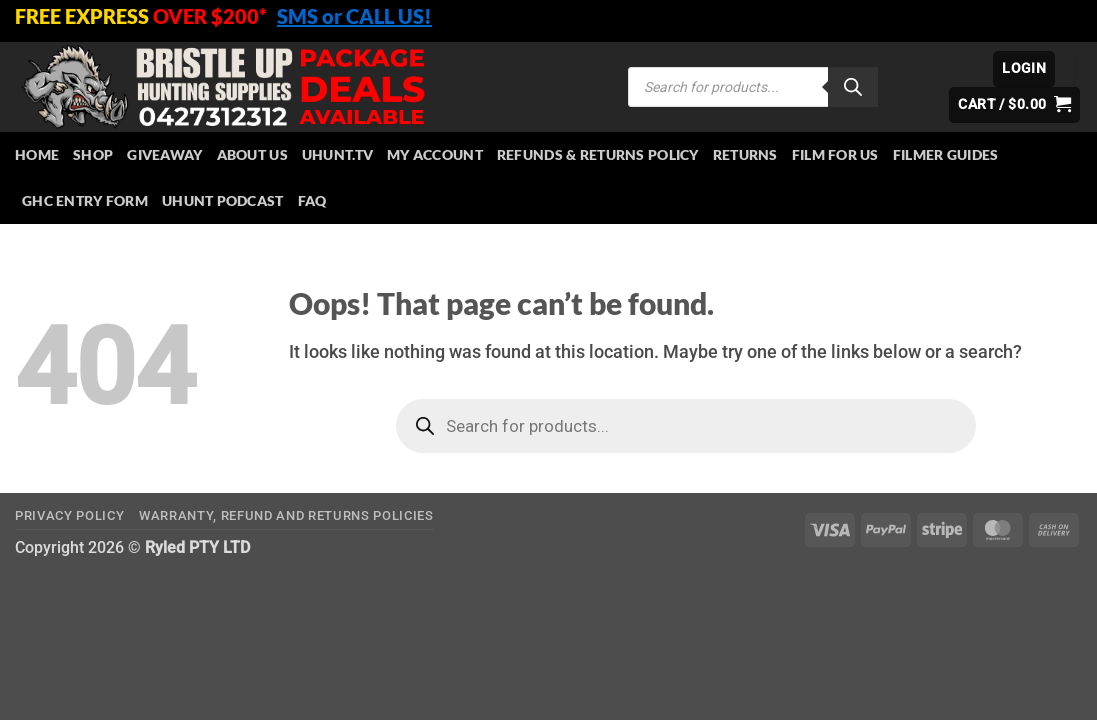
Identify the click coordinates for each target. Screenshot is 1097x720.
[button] (1024, 69)
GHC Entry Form (85, 200)
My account (435, 154)
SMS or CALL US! (354, 16)
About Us (252, 154)
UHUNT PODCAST (223, 200)
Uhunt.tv (337, 154)
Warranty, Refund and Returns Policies (286, 515)
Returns (745, 154)
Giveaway (164, 154)
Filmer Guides (946, 154)
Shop (93, 154)
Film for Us (835, 154)
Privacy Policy (69, 515)
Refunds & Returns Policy (598, 154)
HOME (37, 154)
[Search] (853, 87)
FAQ (312, 200)
